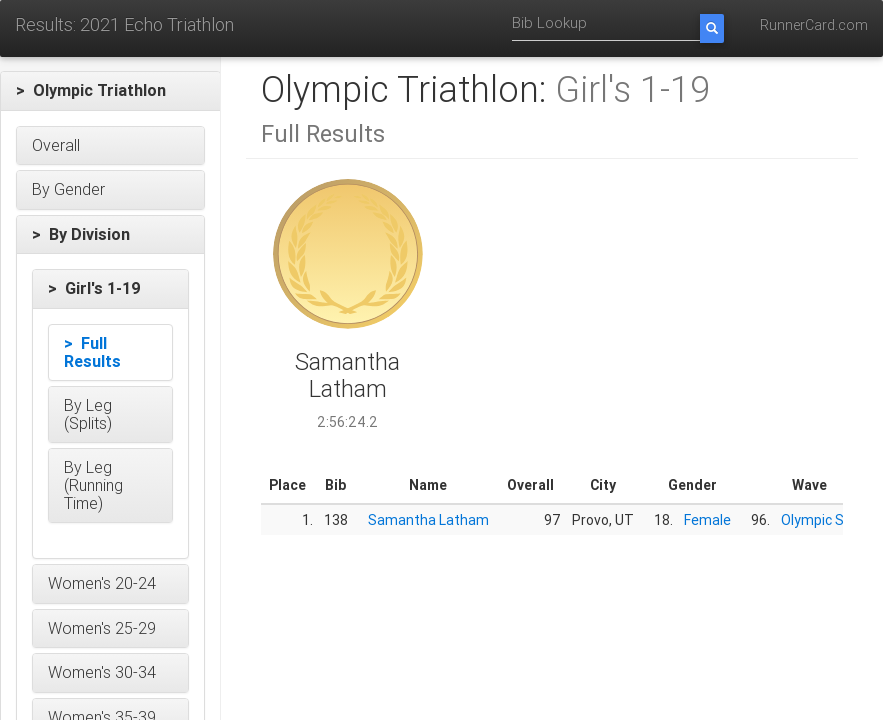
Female (707, 520)
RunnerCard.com (814, 25)
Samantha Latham (428, 520)
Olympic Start (825, 520)
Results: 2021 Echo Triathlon (124, 24)
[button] (110, 91)
